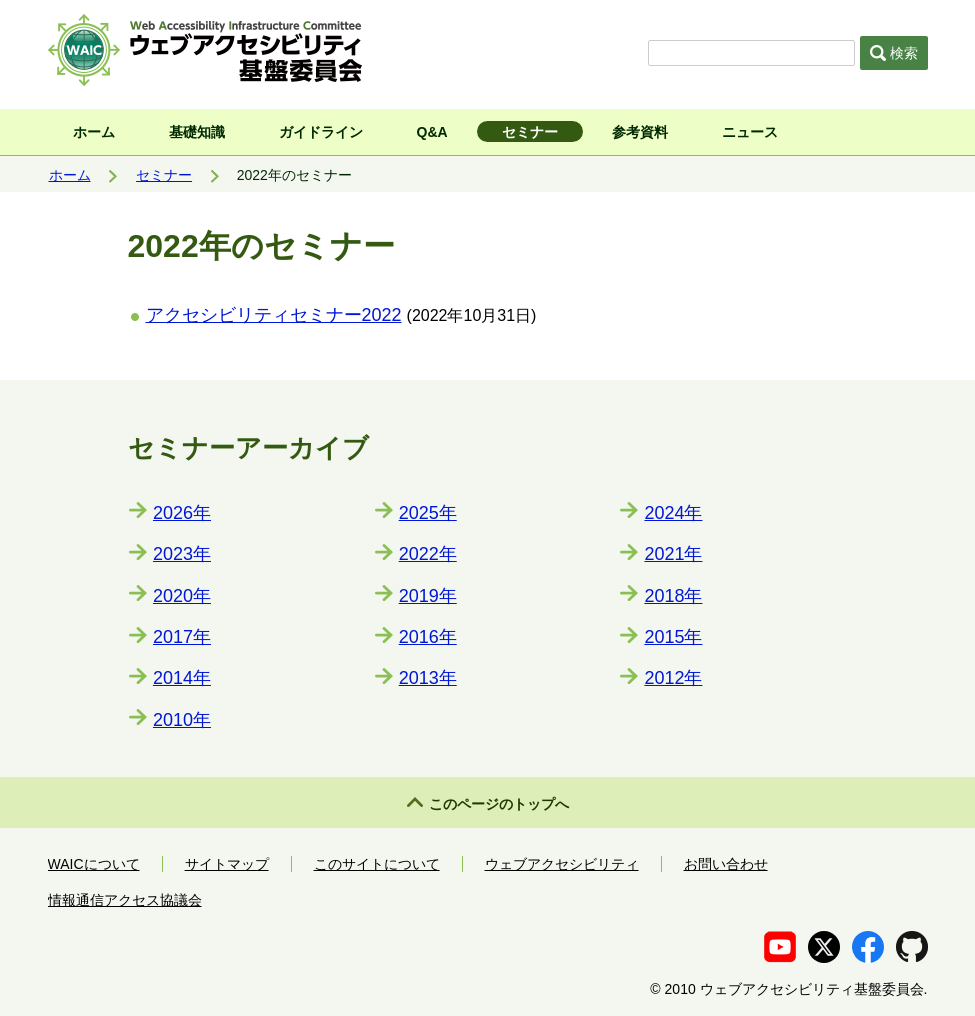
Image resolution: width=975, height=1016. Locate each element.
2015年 (673, 637)
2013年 (428, 678)
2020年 (182, 596)
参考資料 (640, 132)
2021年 (673, 554)
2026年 (182, 513)
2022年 (428, 554)
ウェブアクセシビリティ (562, 864)
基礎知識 (197, 132)
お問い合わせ (726, 864)
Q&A (432, 132)
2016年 (428, 637)
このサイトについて (377, 864)
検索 (894, 53)
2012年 (673, 678)
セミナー (530, 132)
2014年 (182, 678)
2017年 (182, 637)
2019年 (428, 596)
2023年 (182, 554)
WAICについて (94, 864)
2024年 (673, 513)
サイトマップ (227, 864)
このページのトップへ (499, 804)
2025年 (428, 513)
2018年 (673, 596)
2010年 (182, 720)
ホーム (94, 132)
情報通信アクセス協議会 (125, 900)
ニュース (750, 132)
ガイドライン (321, 132)
